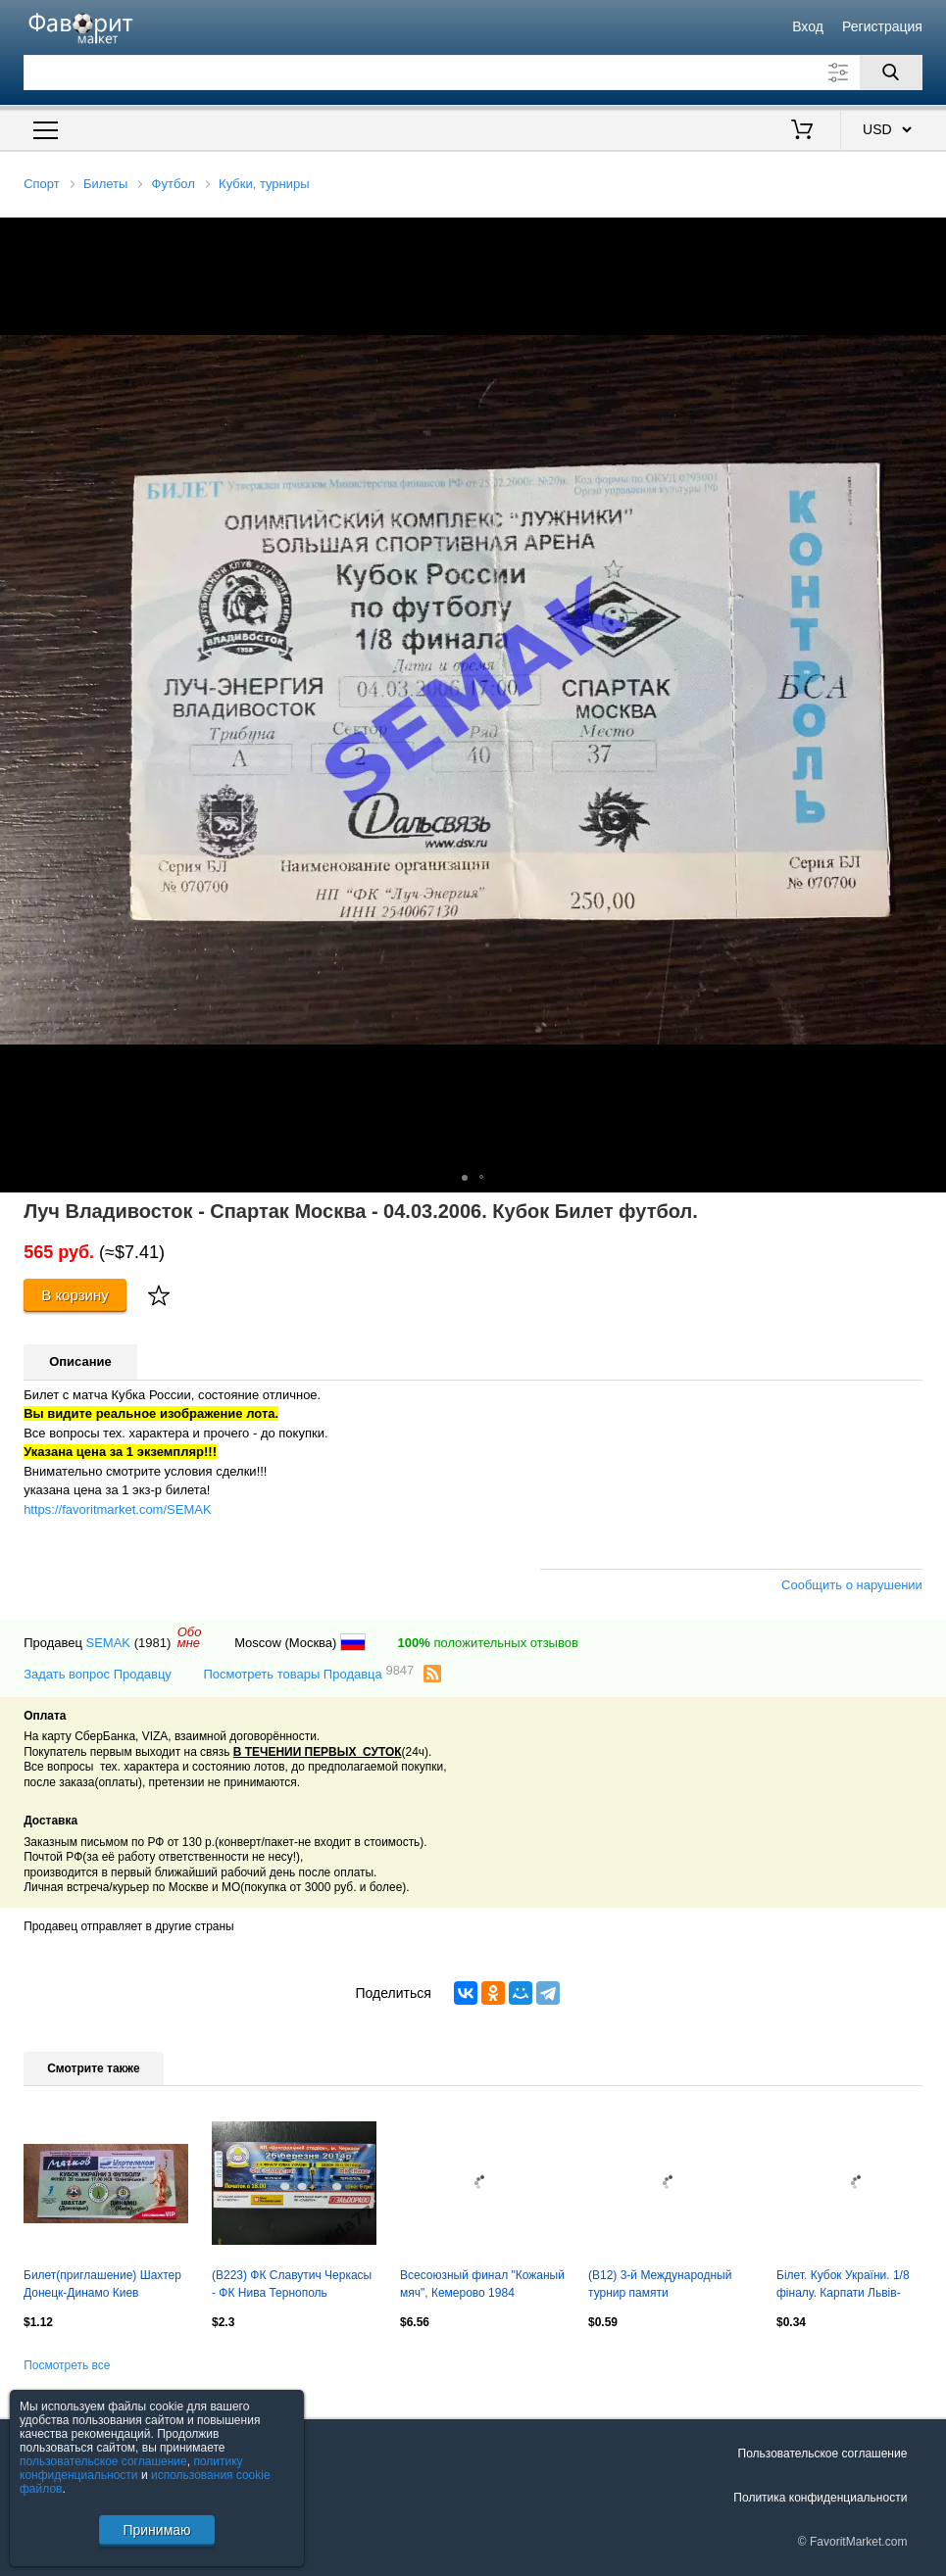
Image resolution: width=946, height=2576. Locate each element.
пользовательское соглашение (103, 2461)
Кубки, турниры (264, 183)
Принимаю (156, 2530)
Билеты (105, 183)
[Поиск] (891, 72)
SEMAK (108, 1642)
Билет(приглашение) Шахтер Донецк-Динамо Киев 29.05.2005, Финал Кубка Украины (102, 2286)
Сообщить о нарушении (851, 1585)
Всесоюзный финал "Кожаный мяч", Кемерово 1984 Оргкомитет (482, 2286)
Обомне (189, 1637)
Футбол (173, 183)
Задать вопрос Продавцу (98, 1674)
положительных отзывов (488, 1642)
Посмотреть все (67, 2365)
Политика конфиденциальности (820, 2497)
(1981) (153, 1642)
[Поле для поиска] (473, 72)
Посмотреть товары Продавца (308, 1673)
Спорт (42, 183)
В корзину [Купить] (75, 1295)
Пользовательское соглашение (823, 2453)
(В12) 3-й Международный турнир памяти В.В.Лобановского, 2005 (659, 2286)
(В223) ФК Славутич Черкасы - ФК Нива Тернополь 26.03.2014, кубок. (292, 2286)
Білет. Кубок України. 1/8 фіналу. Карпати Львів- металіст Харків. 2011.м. (843, 2286)
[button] (928, 235)
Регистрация (882, 26)
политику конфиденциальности (131, 2468)
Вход (807, 26)
